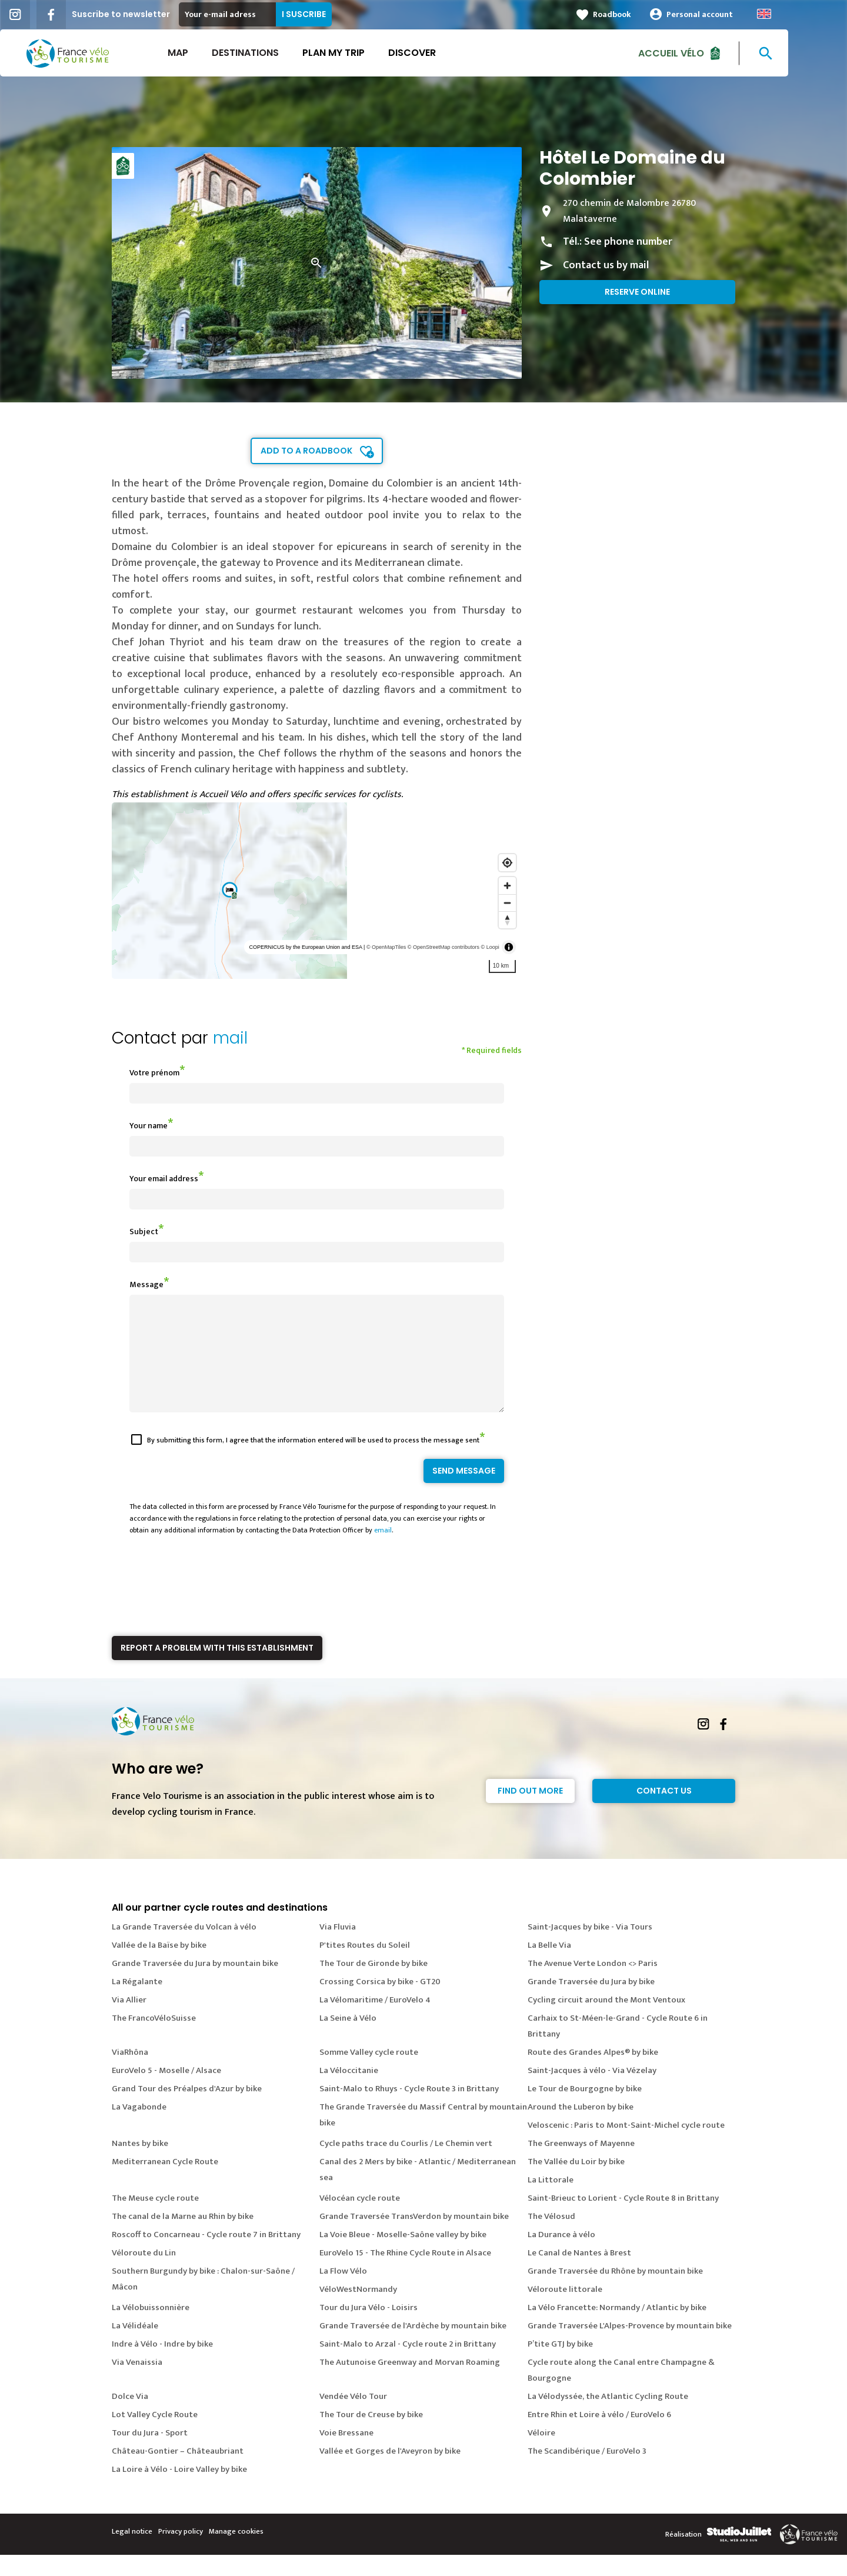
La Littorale (550, 2201)
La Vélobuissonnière (150, 2328)
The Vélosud (551, 2237)
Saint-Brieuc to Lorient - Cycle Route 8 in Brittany (623, 2219)
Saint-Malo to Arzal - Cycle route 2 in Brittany (407, 2365)
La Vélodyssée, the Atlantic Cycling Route (608, 2417)
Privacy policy (180, 2552)
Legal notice (132, 2552)
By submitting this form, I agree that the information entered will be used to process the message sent (313, 1461)
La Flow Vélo (343, 2292)
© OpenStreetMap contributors (443, 947)
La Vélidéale (135, 2347)
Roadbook (641, 14)
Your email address (163, 1178)
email (383, 1551)
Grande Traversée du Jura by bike (591, 2002)
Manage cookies (236, 2552)
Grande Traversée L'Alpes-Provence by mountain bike (630, 2347)
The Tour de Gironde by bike (373, 1984)
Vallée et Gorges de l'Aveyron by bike (390, 2472)
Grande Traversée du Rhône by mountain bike (615, 2292)
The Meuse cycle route (155, 2219)
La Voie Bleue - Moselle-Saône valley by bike (402, 2255)
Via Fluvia (337, 1948)
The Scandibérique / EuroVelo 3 (587, 2472)
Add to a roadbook (306, 450)
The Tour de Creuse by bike (371, 2435)
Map (207, 52)
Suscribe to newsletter (150, 14)
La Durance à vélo (561, 2255)
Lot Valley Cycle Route (155, 2435)
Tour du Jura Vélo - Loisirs (368, 2328)
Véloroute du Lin (144, 2274)
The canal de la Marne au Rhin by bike (183, 2237)
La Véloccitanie (348, 2091)
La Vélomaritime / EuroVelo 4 (375, 2021)
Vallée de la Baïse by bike (159, 1966)
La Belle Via (549, 1966)
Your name (148, 1125)
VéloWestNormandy (358, 2310)
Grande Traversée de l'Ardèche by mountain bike (412, 2347)
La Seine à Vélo (347, 2039)
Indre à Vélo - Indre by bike (162, 2365)
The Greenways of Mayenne (581, 2164)
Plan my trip (363, 52)
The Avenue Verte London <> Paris (593, 1984)
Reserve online (637, 292)
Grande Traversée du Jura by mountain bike (195, 1984)
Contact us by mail (606, 265)
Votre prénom (154, 1072)
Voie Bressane (346, 2454)
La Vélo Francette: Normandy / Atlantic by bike (617, 2328)
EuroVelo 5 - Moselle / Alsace (166, 2091)
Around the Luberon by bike (580, 2128)
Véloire (541, 2454)
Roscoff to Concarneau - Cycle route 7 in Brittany (206, 2255)
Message (146, 1284)
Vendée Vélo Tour (353, 2417)
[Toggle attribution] (509, 947)
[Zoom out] (507, 902)
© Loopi (490, 947)
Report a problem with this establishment (217, 1669)
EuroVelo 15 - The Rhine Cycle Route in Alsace (405, 2274)
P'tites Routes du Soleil (364, 1966)
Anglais (793, 13)
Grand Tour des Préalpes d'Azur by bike (187, 2109)
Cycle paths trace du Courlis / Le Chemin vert (405, 2164)
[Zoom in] (507, 885)
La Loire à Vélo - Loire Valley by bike (179, 2490)
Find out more (530, 1812)
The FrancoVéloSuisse (154, 2039)
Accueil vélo (700, 52)
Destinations (274, 52)
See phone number (628, 242)
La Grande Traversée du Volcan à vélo (184, 1948)
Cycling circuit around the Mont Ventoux (606, 2021)
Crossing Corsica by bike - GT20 (380, 2002)
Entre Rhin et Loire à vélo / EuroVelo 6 (599, 2435)
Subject (143, 1231)
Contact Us (664, 1812)
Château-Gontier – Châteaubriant (178, 2472)
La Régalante (137, 2002)
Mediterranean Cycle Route (165, 2182)
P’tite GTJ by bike (560, 2365)
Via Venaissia (137, 2383)
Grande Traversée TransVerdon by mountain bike (414, 2237)
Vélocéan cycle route (359, 2219)
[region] (317, 890)
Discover (441, 52)
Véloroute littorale (565, 2310)
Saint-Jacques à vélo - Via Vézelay (592, 2091)
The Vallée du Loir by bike (576, 2182)
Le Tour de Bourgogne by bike (585, 2109)
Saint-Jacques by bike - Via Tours (590, 1948)
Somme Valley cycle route (368, 2073)
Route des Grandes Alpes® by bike (593, 2073)
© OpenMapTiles (386, 947)
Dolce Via (130, 2417)
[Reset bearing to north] (507, 919)
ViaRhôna (130, 2073)
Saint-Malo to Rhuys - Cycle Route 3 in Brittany (409, 2109)
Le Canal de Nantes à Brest (579, 2274)
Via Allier (129, 2021)
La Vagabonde (139, 2128)
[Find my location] (507, 862)
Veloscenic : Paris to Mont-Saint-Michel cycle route (626, 2146)
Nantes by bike (140, 2164)
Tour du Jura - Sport (150, 2454)
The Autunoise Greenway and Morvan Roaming (409, 2383)
